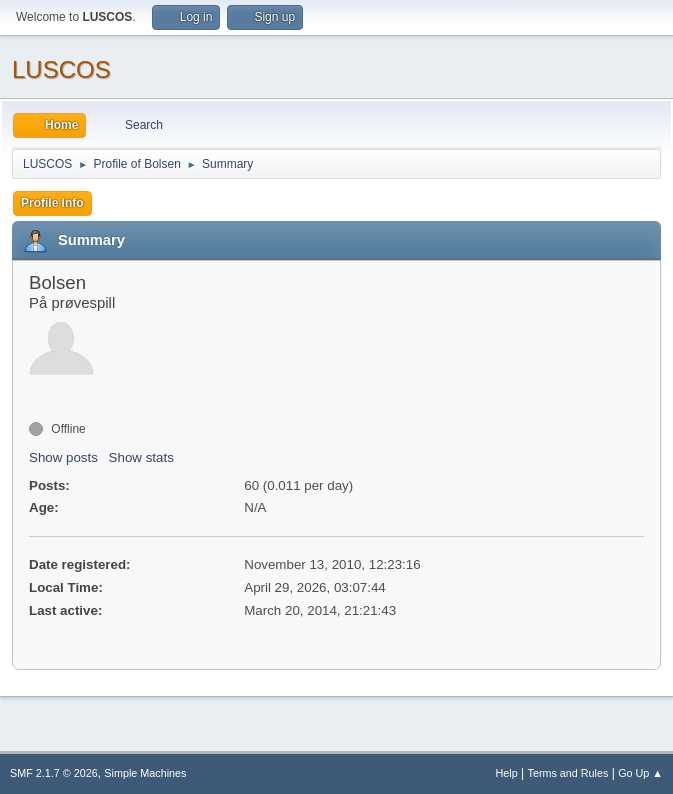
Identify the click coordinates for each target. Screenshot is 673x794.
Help (507, 773)
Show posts (63, 457)
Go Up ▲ (640, 773)
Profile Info (52, 203)
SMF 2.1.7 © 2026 (54, 773)
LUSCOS (61, 69)
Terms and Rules (568, 773)
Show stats (141, 457)
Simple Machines (145, 773)
